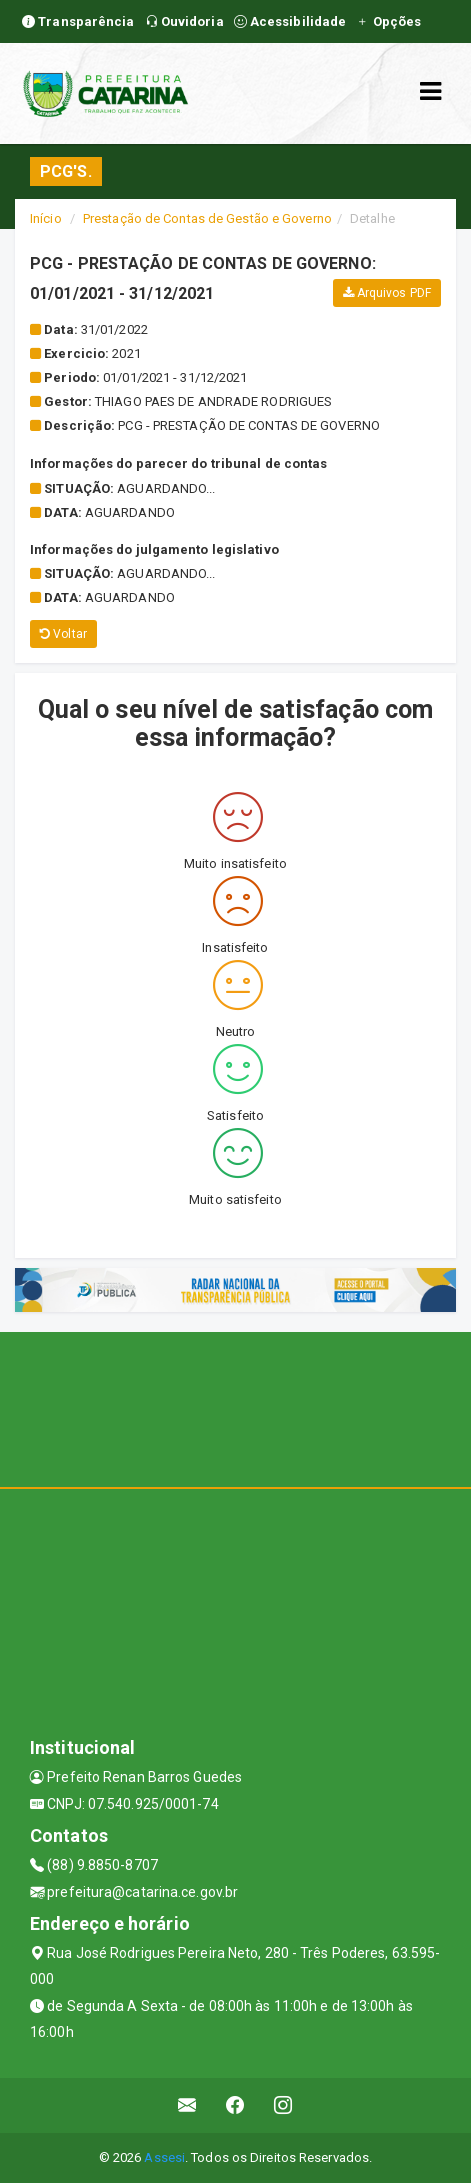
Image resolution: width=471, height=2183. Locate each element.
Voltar (63, 634)
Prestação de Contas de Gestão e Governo (207, 218)
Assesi (164, 2157)
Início (46, 218)
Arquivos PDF (387, 293)
